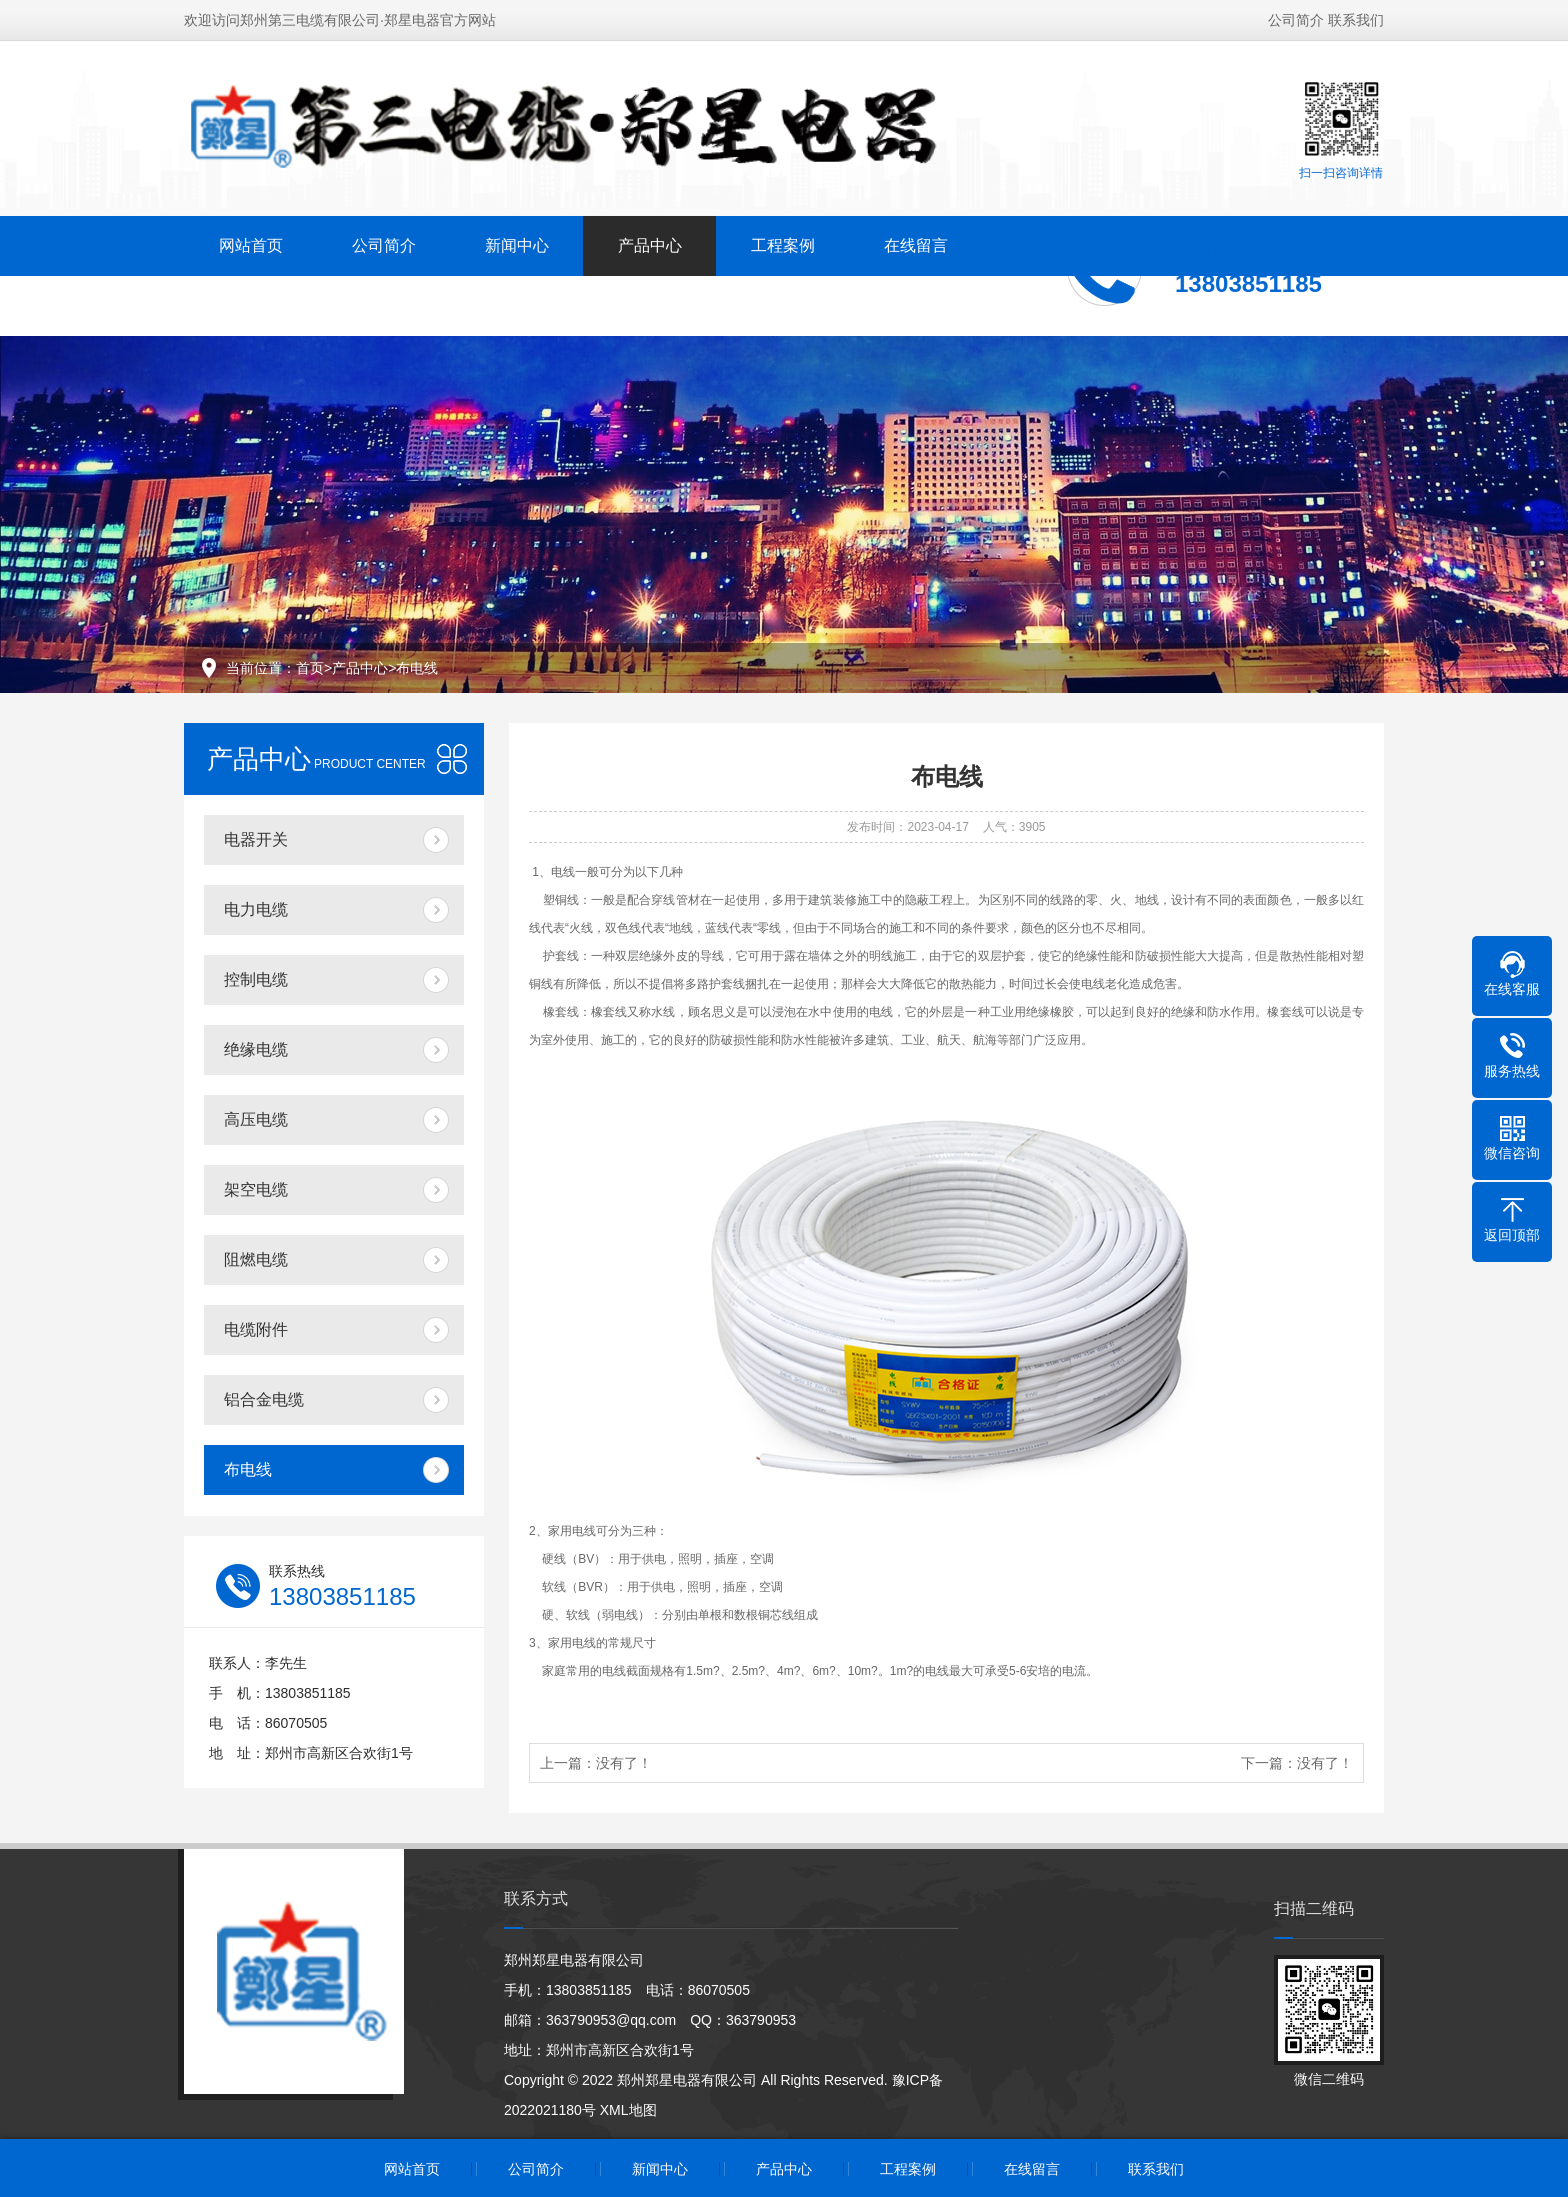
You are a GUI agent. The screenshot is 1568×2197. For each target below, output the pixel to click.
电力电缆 (256, 909)
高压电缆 (256, 1119)
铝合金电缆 (264, 1399)
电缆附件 (256, 1329)
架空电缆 (256, 1189)
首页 (310, 668)
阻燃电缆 (256, 1259)
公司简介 (1296, 18)
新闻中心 (517, 243)
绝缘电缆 (256, 1049)
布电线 (417, 668)
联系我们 (1356, 18)
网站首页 (251, 243)
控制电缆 (256, 979)
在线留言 (916, 243)
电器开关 (256, 839)
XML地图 (628, 2110)
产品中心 (650, 243)
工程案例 (783, 243)
